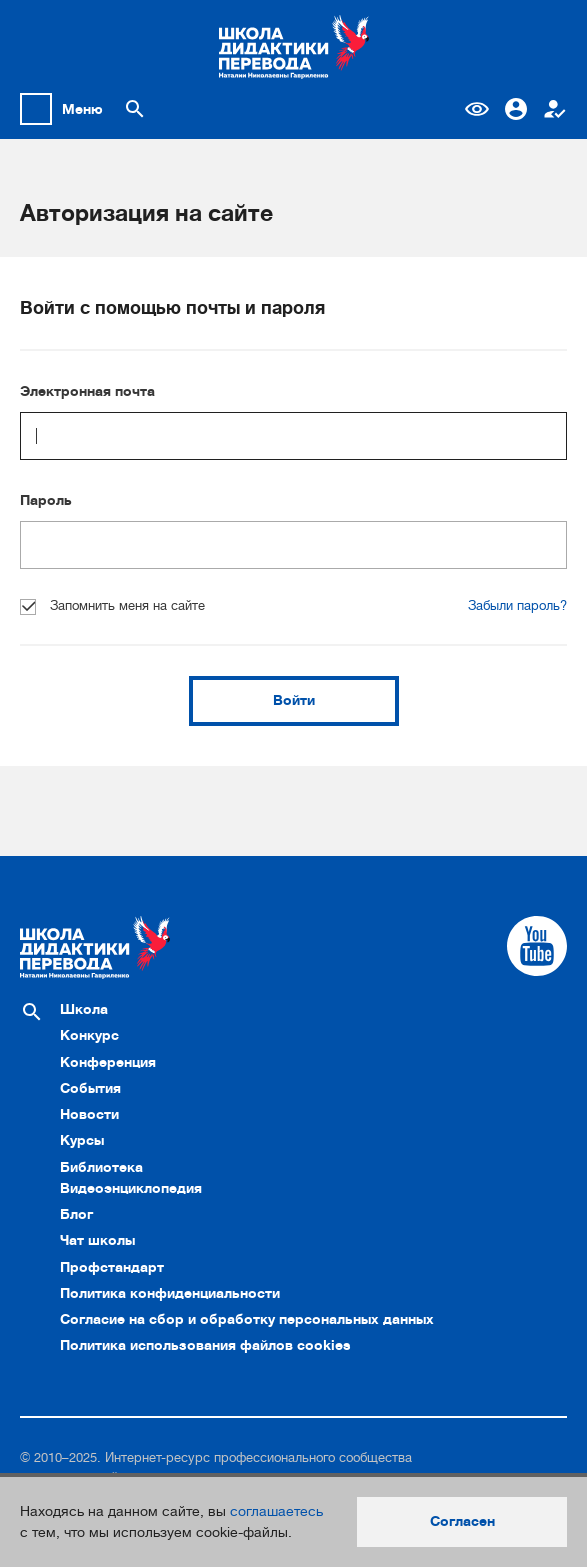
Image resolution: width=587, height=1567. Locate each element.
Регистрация (555, 109)
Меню (82, 109)
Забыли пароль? (517, 606)
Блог (76, 1214)
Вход (516, 109)
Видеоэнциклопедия (131, 1188)
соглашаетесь (276, 1511)
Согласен (462, 1521)
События (90, 1088)
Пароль (46, 500)
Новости (89, 1114)
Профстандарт (112, 1267)
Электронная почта (87, 391)
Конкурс (89, 1035)
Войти (294, 700)
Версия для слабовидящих (477, 109)
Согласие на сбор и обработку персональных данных (247, 1319)
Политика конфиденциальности (170, 1293)
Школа (84, 1009)
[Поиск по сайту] (135, 109)
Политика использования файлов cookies (205, 1345)
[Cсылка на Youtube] (537, 946)
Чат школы (97, 1240)
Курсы (82, 1140)
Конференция (108, 1062)
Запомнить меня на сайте (112, 606)
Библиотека (101, 1167)
